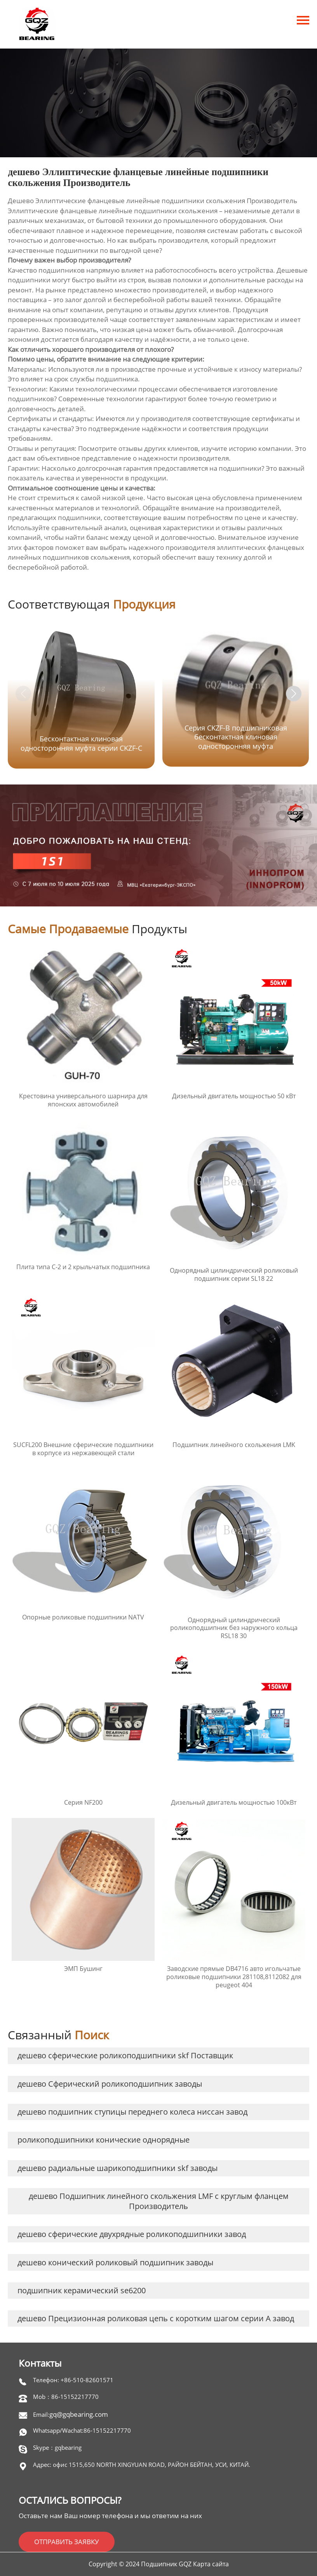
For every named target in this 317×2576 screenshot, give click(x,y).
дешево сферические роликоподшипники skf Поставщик (125, 2055)
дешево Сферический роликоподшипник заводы (109, 2084)
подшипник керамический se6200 (81, 2290)
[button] (293, 693)
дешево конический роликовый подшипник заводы (115, 2262)
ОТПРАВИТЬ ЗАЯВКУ (66, 2541)
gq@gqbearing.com (78, 2414)
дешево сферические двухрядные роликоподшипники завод (131, 2234)
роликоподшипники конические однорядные (103, 2139)
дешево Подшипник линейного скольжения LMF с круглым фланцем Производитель (159, 2201)
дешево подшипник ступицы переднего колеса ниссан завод (132, 2111)
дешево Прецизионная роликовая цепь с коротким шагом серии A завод (155, 2318)
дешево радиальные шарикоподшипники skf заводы (117, 2168)
